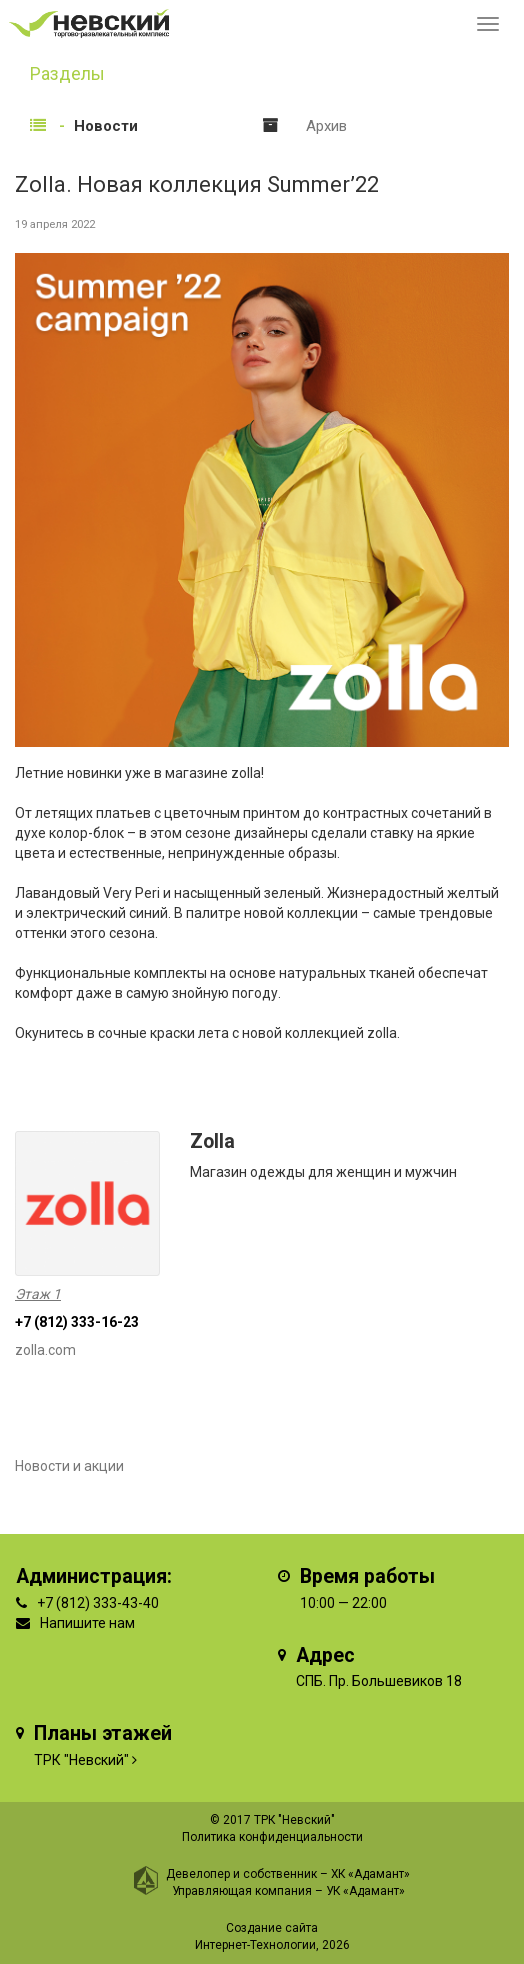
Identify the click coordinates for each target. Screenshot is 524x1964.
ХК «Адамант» (370, 1874)
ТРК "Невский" (81, 1760)
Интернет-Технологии (255, 1945)
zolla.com (45, 1350)
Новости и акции (69, 1466)
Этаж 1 (38, 1294)
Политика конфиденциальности (272, 1837)
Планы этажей (103, 1733)
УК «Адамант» (365, 1891)
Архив (326, 126)
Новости (106, 126)
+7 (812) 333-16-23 (77, 1322)
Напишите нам (87, 1623)
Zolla (212, 1141)
